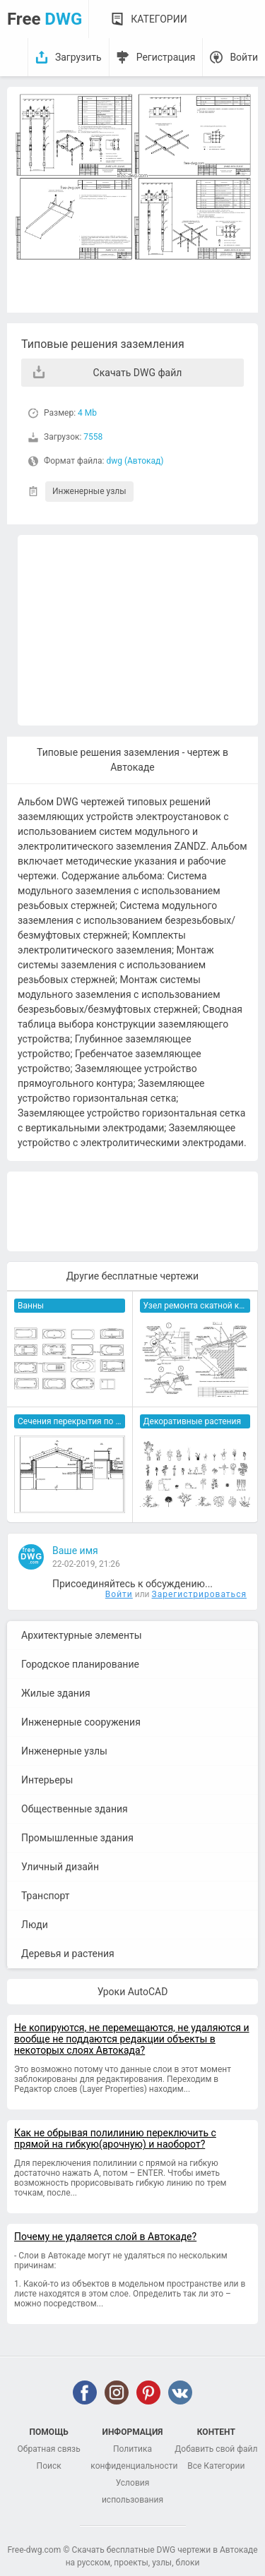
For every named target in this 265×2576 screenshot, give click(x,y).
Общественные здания (74, 1808)
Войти (244, 57)
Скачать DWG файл (137, 372)
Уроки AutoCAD (133, 1991)
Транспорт (45, 1895)
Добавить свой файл (216, 2449)
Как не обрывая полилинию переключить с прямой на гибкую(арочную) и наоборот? (115, 2138)
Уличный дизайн (60, 1866)
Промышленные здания (77, 1837)
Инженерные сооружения (81, 1722)
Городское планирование (80, 1664)
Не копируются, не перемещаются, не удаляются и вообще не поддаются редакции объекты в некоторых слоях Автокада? (131, 2039)
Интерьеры (47, 1780)
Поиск (49, 2466)
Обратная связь (49, 2449)
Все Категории (216, 2466)
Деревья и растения (67, 1953)
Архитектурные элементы (81, 1635)
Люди (34, 1924)
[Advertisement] (138, 630)
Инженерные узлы (89, 491)
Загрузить (78, 57)
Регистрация (166, 57)
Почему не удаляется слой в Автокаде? (105, 2236)
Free (44, 19)
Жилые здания (55, 1693)
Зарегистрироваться (199, 1594)
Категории (159, 19)
